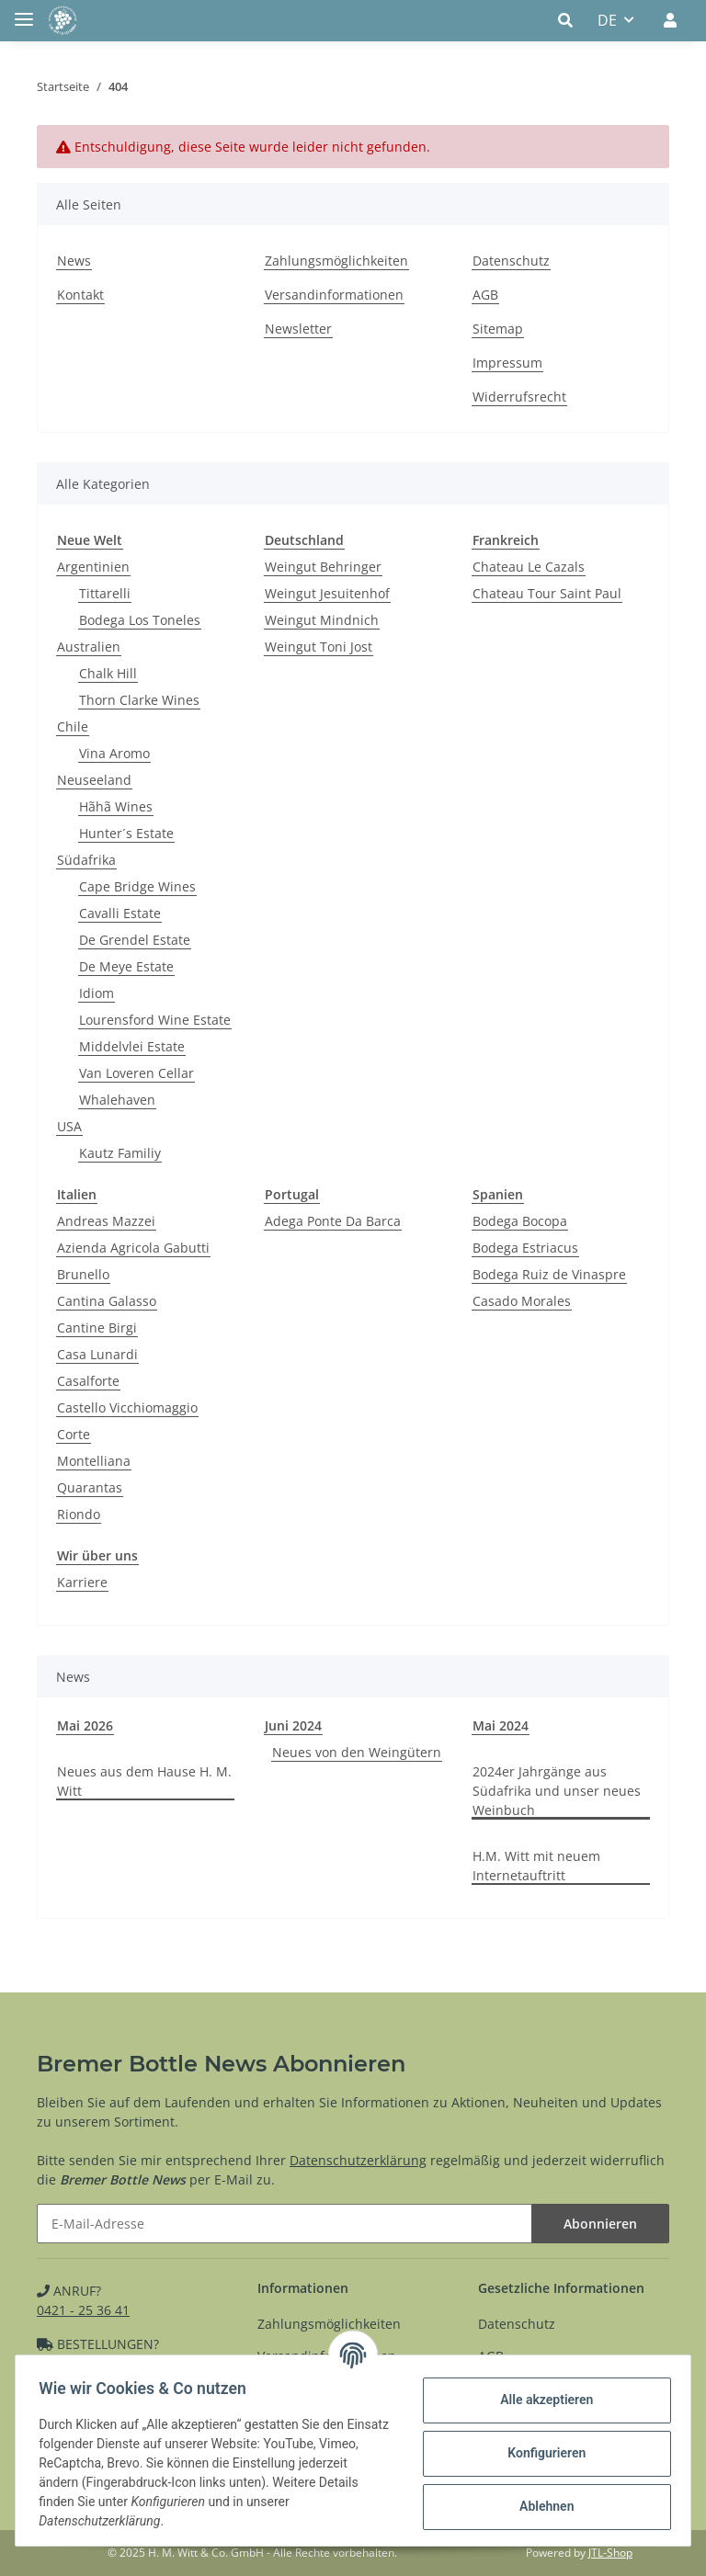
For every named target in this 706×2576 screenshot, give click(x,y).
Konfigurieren (540, 2452)
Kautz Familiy (120, 1153)
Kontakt (80, 294)
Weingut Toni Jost (318, 646)
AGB (485, 294)
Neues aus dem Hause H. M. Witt (144, 1781)
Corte (73, 1434)
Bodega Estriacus (525, 1247)
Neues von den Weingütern (356, 1752)
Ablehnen (540, 2506)
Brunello (83, 1274)
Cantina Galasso (106, 1301)
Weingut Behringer (323, 566)
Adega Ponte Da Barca (333, 1221)
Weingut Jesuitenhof (327, 593)
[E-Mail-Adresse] (284, 2223)
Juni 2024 (293, 1725)
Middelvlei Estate (132, 1046)
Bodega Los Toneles (139, 620)
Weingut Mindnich (322, 620)
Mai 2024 (501, 1725)
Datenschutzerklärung (358, 2160)
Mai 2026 (85, 1725)
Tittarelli (105, 593)
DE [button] (607, 20)
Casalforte (88, 1381)
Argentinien (93, 566)
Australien (88, 646)
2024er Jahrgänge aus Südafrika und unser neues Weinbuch (557, 1791)
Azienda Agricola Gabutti (133, 1247)
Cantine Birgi (97, 1327)
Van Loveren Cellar (136, 1073)
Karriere (82, 1582)
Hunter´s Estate (126, 833)
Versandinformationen (334, 294)
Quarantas (89, 1487)
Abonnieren (600, 2223)
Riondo (78, 1514)
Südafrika (86, 859)
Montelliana (94, 1461)
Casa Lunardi (97, 1354)
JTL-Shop (610, 2552)
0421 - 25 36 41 (83, 2310)
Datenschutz (511, 260)
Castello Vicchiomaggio (127, 1407)
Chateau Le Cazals (529, 566)
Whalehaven (117, 1099)
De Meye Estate (126, 966)
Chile (72, 726)
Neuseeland (94, 780)
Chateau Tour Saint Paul (547, 593)
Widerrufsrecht (519, 396)
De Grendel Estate (134, 939)
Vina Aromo (114, 753)
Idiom (96, 993)
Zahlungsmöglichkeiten (336, 260)
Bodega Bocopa (520, 1221)
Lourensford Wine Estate (155, 1019)
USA (69, 1126)
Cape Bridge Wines (137, 886)
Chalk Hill (108, 673)
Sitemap (498, 328)
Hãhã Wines (116, 806)
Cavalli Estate (120, 913)
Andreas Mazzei (106, 1221)
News (74, 260)
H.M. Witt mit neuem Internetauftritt (536, 1865)
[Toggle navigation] (24, 11)
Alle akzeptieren (540, 2399)
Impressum (507, 362)
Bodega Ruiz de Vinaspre (549, 1274)
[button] (570, 20)
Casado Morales (522, 1301)
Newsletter (298, 328)
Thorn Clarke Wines (139, 700)
